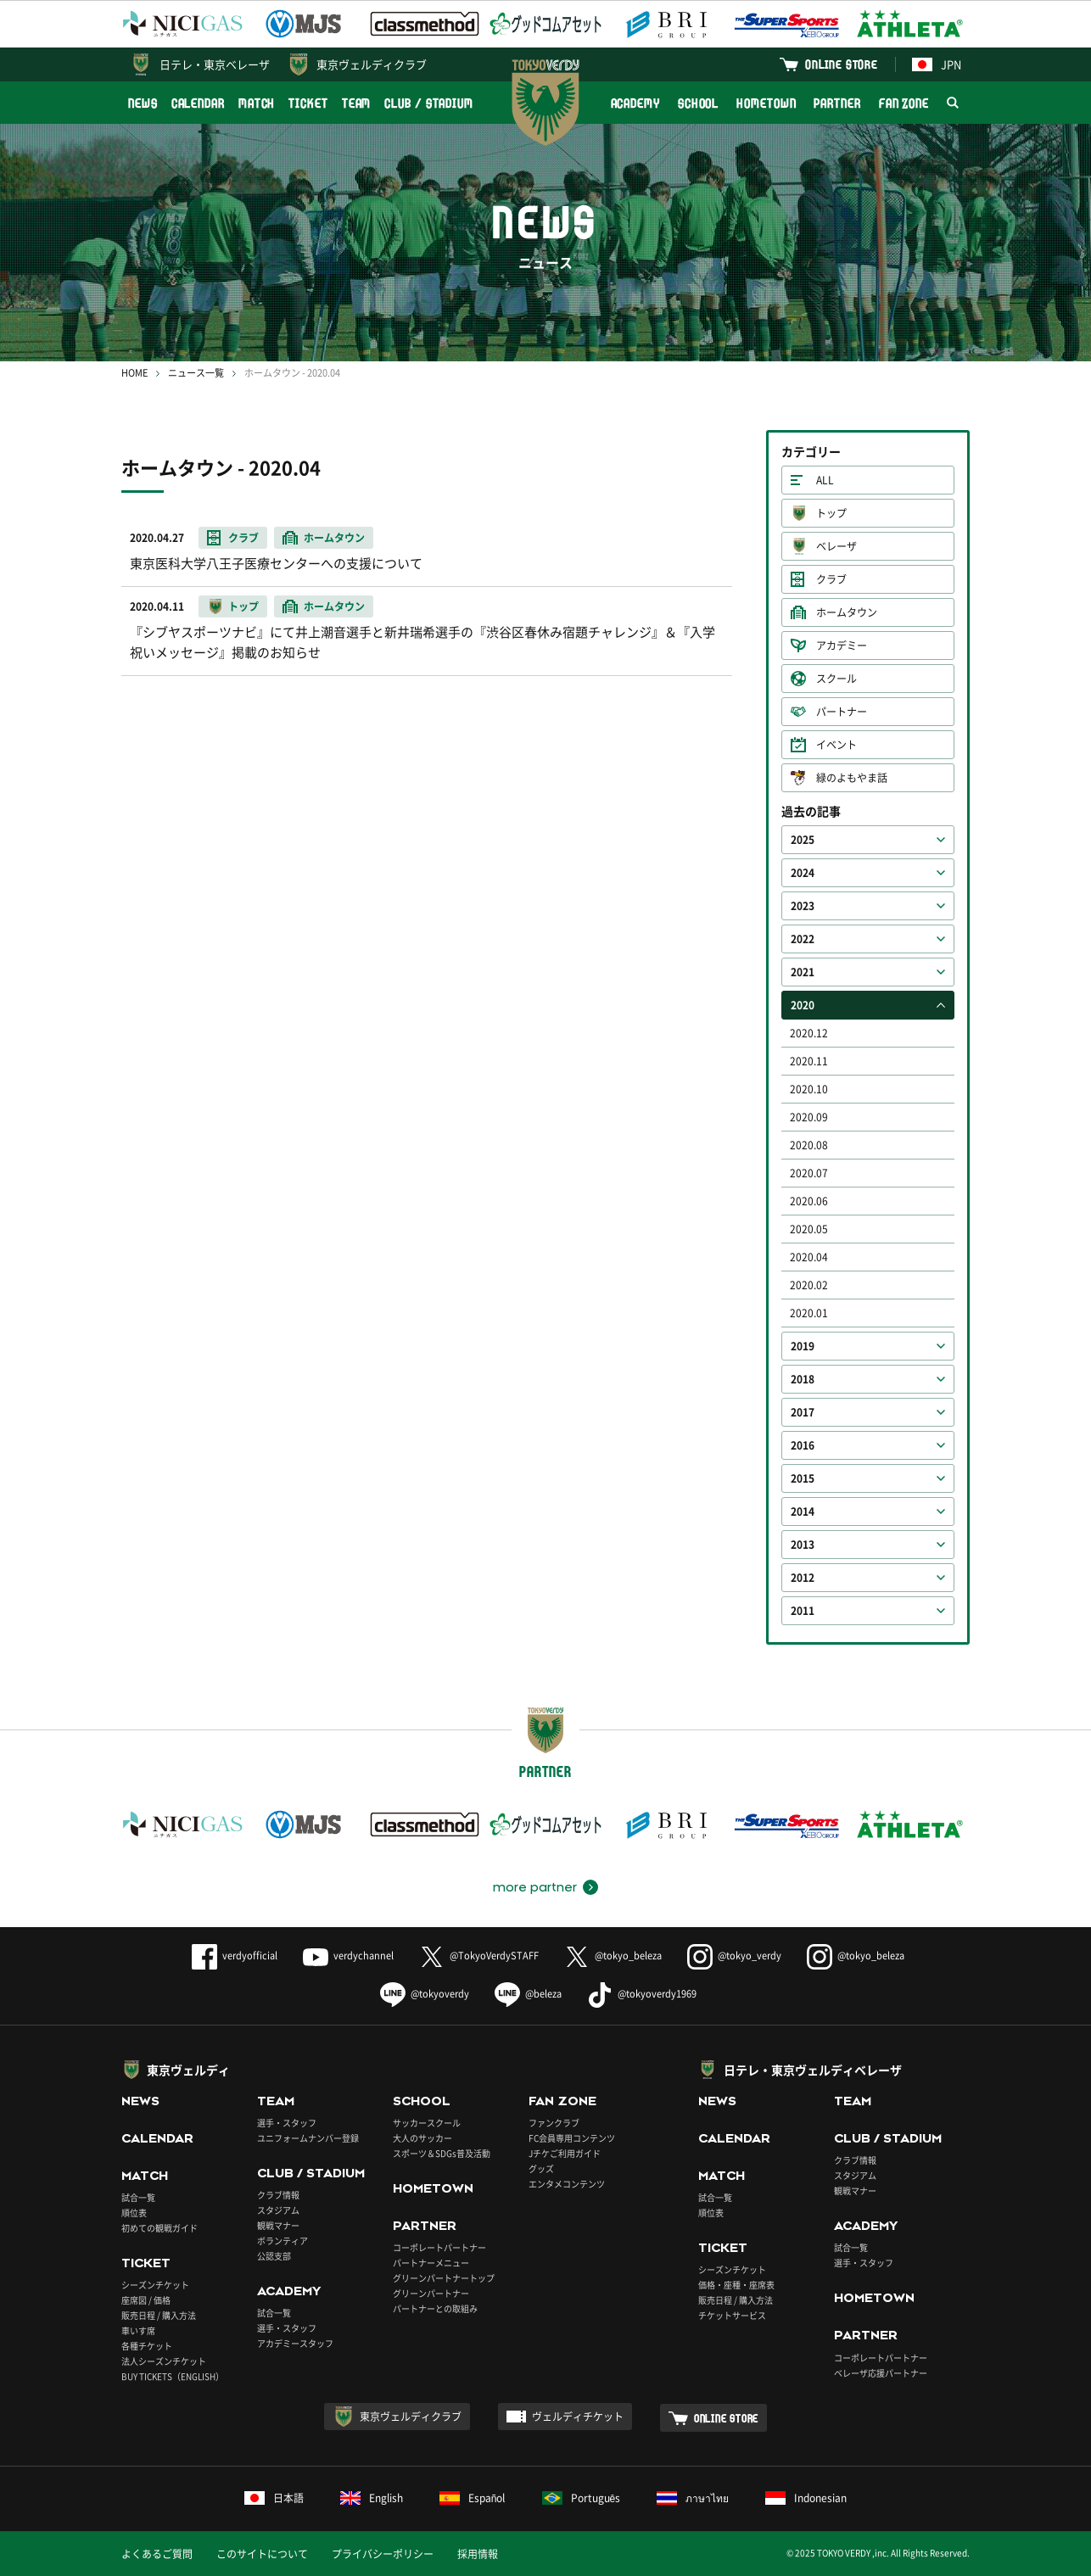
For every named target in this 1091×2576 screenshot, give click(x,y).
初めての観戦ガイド (159, 2227)
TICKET (307, 103)
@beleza (528, 1993)
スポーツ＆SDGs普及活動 (441, 2153)
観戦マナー (278, 2225)
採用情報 (477, 2554)
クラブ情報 (278, 2194)
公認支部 (274, 2255)
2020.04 (809, 1257)
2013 (802, 1544)
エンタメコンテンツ (567, 2183)
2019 (802, 1346)
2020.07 (809, 1173)
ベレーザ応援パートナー (880, 2372)
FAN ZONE (904, 103)
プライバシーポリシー (383, 2554)
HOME (134, 373)
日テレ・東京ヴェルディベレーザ (813, 2069)
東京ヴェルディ (188, 2069)
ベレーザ (836, 546)
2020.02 (809, 1285)
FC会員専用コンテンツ (572, 2138)
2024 (802, 872)
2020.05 (809, 1229)
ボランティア (282, 2240)
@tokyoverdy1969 (642, 1993)
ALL (825, 480)
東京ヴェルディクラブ (371, 64)
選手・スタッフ (286, 2122)
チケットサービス (732, 2315)
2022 (802, 939)
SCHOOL (698, 103)
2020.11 (809, 1061)
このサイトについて (262, 2554)
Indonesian (806, 2498)
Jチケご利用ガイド (565, 2153)
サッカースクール (427, 2122)
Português (581, 2498)
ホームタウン (846, 612)
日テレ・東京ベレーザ (214, 64)
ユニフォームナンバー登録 (308, 2138)
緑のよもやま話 (851, 777)
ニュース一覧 (196, 373)
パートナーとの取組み (435, 2308)
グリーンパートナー (431, 2293)
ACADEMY (635, 103)
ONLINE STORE (841, 64)
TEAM (357, 103)
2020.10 (809, 1089)
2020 (802, 1005)
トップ (831, 513)
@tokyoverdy (424, 1993)
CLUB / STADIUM (428, 103)
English (371, 2498)
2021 (802, 972)
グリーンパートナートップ (444, 2277)
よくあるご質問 (157, 2554)
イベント (836, 744)
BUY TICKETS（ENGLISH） (172, 2376)
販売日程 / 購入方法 (158, 2315)
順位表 (134, 2212)
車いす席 (138, 2330)
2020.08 (809, 1145)
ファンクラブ (554, 2122)
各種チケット (146, 2345)
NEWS (143, 103)
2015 (802, 1478)
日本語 (274, 2498)
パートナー (841, 711)
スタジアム (278, 2210)
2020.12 (809, 1033)
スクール (836, 678)
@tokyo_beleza (613, 1955)
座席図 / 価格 (146, 2300)
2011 (802, 1610)
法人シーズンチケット (163, 2361)
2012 (802, 1577)
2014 (802, 1511)
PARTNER (837, 103)
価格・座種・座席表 (736, 2284)
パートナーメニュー (431, 2262)
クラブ (831, 579)
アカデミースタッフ (295, 2343)
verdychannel (348, 1955)
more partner (535, 1887)
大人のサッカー (422, 2138)
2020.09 (809, 1117)
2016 (802, 1445)
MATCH (257, 103)
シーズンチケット (155, 2284)
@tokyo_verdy (734, 1955)
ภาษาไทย (693, 2498)
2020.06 (809, 1201)
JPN (936, 64)
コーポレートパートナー (439, 2247)
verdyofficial (234, 1955)
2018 (802, 1379)
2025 (802, 839)
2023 (802, 906)
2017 (802, 1412)
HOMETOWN (766, 103)
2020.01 (809, 1313)
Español (472, 2498)
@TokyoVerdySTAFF (479, 1955)
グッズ (541, 2168)
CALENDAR (198, 103)
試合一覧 (138, 2197)
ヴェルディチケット (578, 2416)
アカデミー (841, 645)
